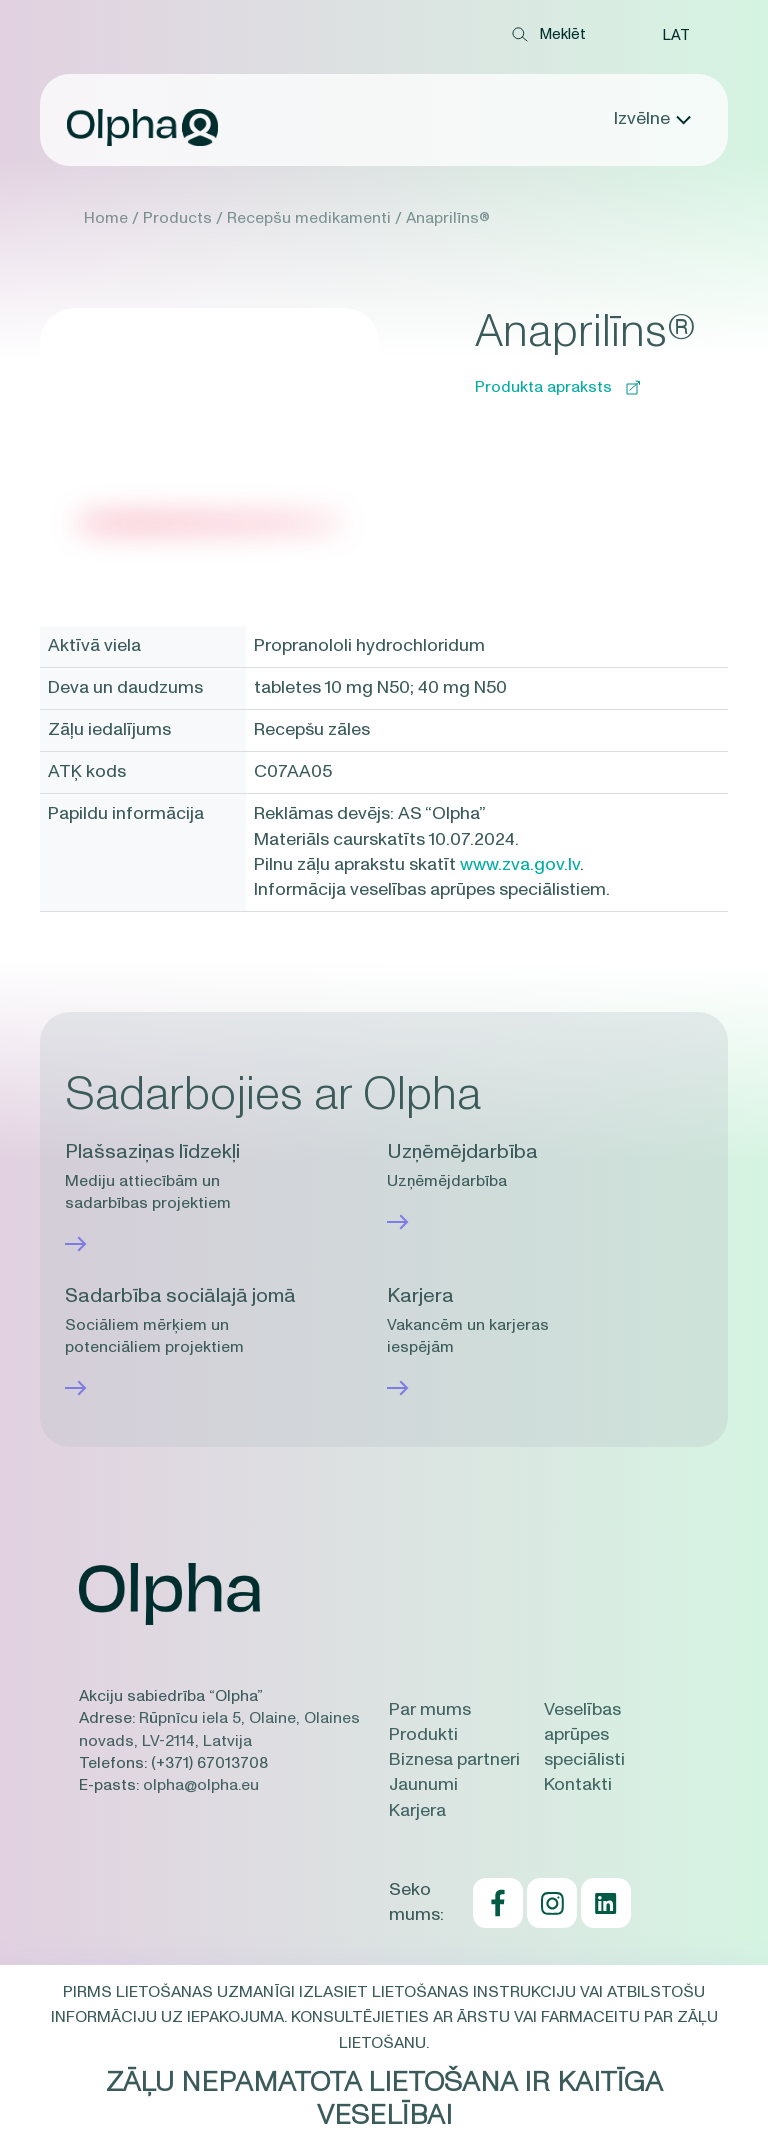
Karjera (417, 1811)
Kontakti (578, 1785)
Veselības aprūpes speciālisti (584, 1735)
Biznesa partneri (454, 1760)
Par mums (430, 1710)
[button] (676, 35)
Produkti (423, 1735)
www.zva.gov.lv (520, 865)
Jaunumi (423, 1785)
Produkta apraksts (557, 387)
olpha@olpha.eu (201, 1785)
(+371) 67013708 (209, 1763)
